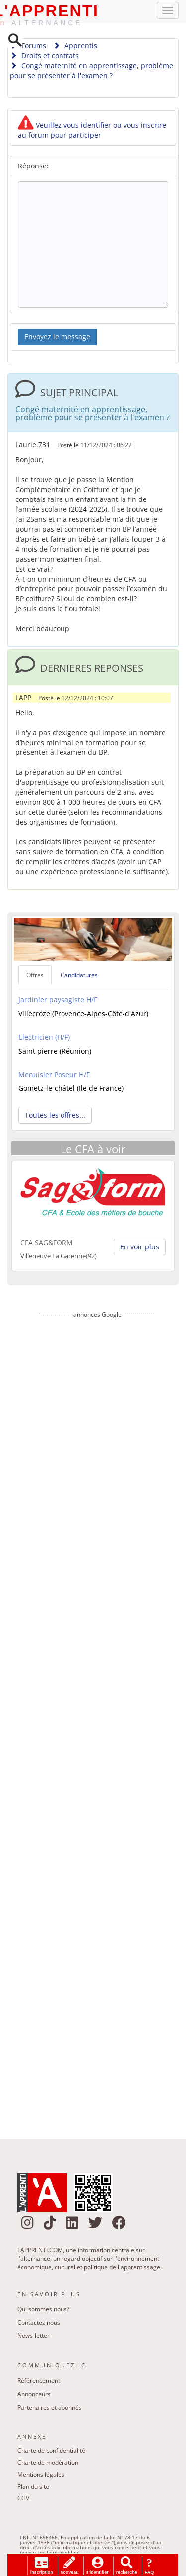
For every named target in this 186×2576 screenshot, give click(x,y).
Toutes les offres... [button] (55, 1115)
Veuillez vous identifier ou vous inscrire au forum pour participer (92, 131)
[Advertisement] (95, 1722)
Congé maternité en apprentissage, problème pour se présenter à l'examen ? (91, 71)
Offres (35, 975)
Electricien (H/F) (44, 1037)
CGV (23, 2499)
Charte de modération (47, 2463)
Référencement (38, 2381)
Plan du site (33, 2487)
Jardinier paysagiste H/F (57, 1000)
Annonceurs (34, 2394)
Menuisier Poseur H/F (54, 1075)
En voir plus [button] (139, 1247)
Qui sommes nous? (43, 2310)
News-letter (33, 2336)
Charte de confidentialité (51, 2451)
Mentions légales (40, 2475)
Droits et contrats (44, 56)
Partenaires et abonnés (49, 2408)
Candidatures (79, 975)
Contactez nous (38, 2323)
